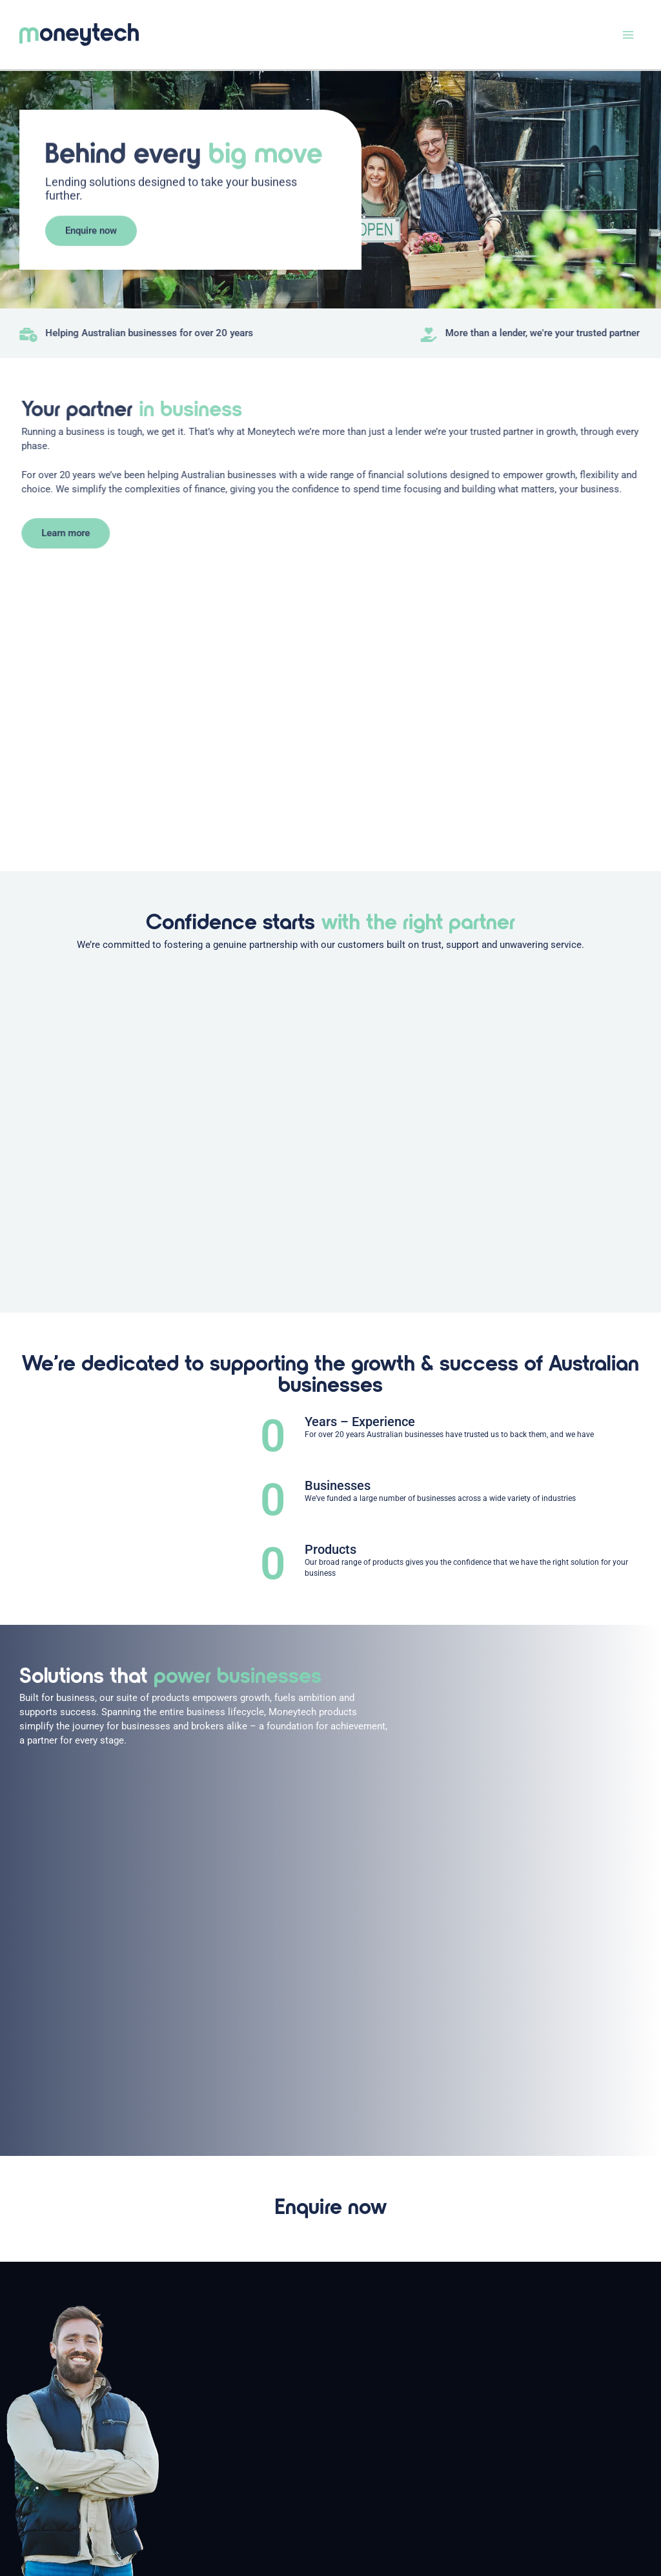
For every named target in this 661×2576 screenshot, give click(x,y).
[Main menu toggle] (628, 34)
